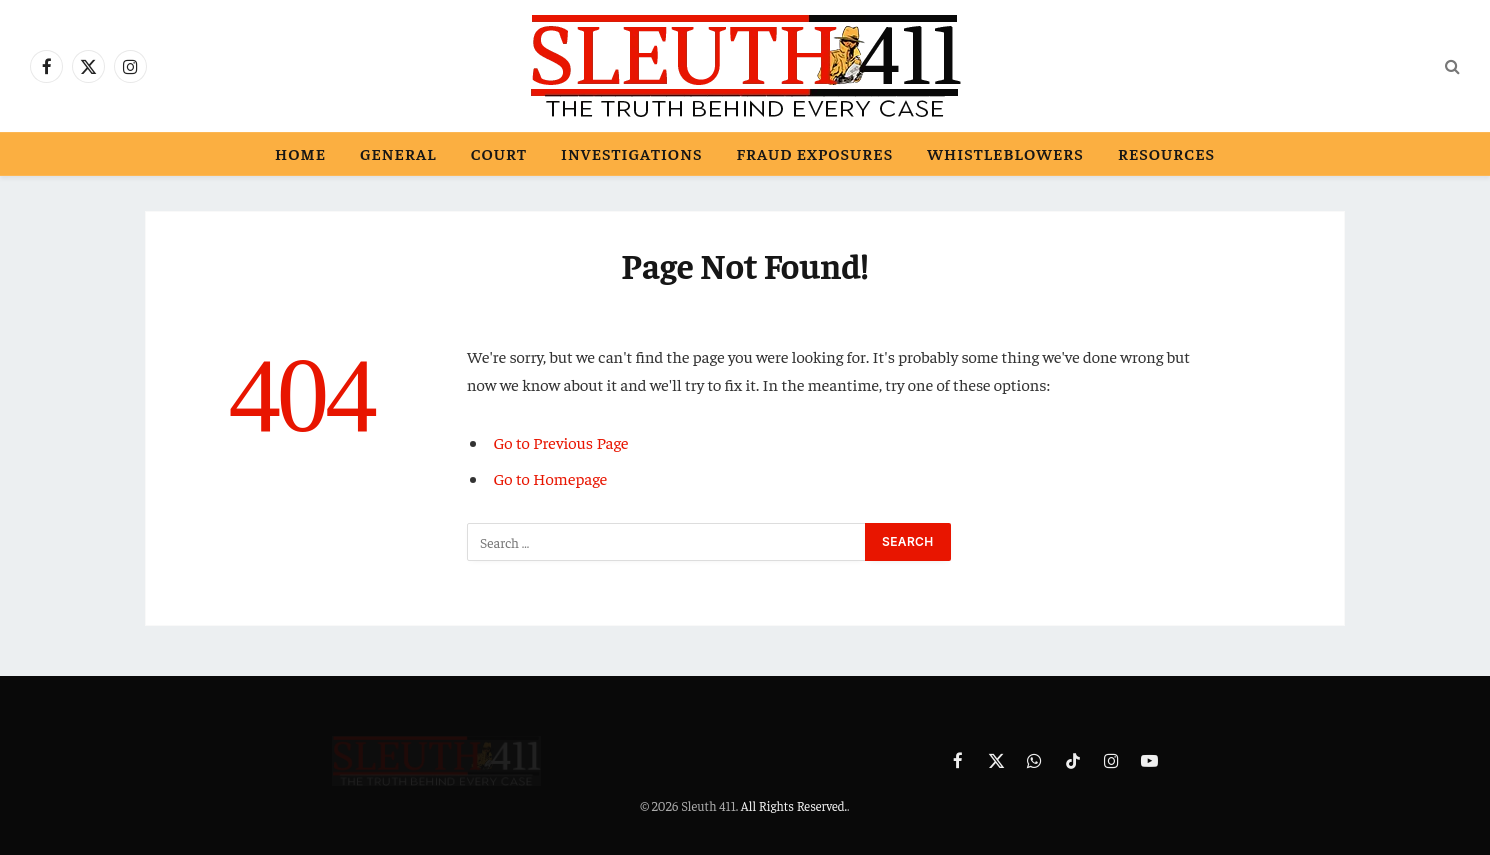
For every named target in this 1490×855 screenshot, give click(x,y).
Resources (1166, 153)
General (398, 153)
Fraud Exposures (814, 153)
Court (499, 153)
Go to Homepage (551, 478)
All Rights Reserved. (794, 805)
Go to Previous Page (561, 442)
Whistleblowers (1005, 153)
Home (300, 153)
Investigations (631, 153)
